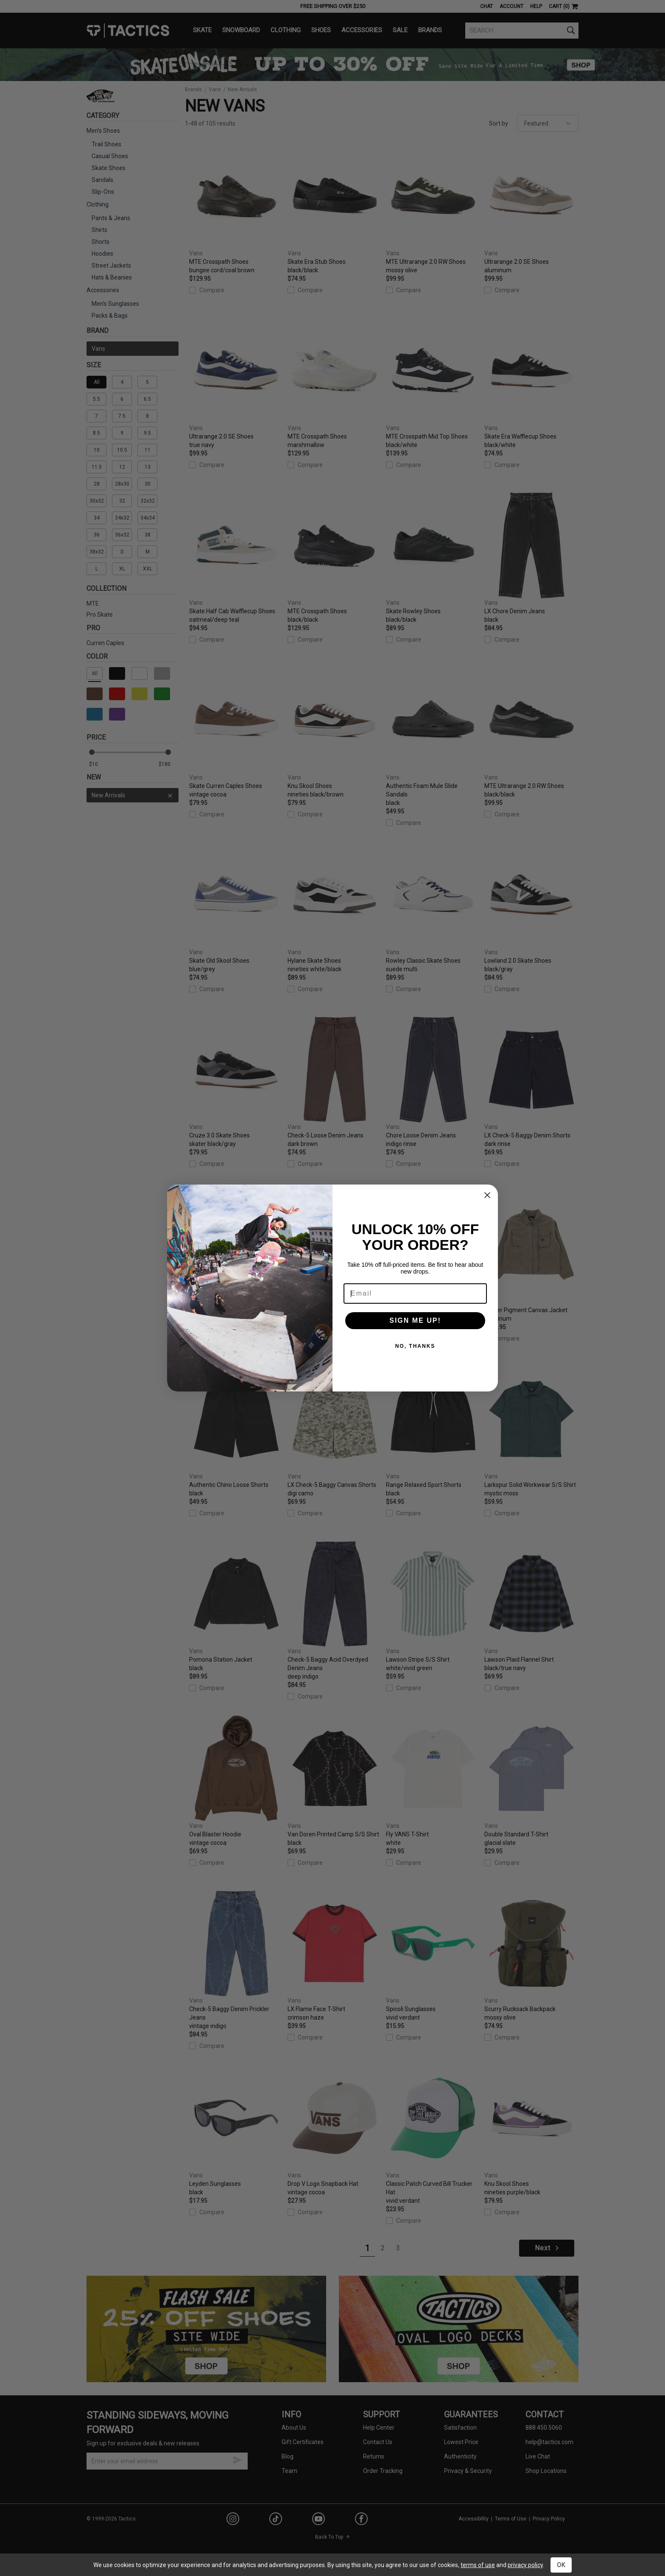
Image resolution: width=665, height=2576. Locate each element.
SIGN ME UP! (415, 1320)
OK (561, 2565)
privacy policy (525, 2565)
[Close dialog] (487, 1195)
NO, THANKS (415, 1346)
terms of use (478, 2565)
